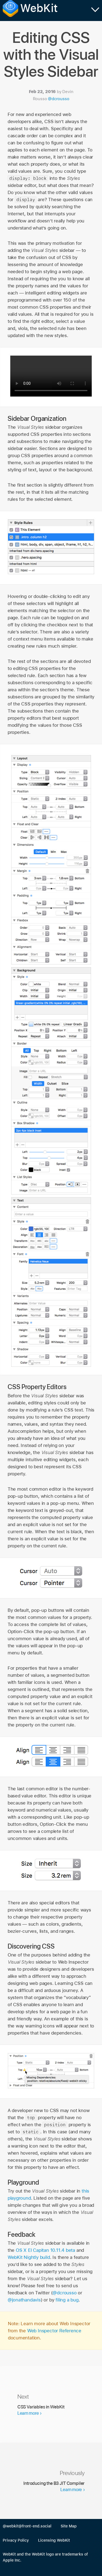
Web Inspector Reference (54, 2330)
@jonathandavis (24, 2300)
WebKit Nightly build (29, 2257)
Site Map (69, 2526)
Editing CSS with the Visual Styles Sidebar (51, 54)
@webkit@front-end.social (27, 2526)
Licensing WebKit (54, 2540)
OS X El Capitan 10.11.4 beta (45, 2250)
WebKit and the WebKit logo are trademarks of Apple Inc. (45, 2557)
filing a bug (66, 2300)
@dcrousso (58, 98)
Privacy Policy (16, 2540)
